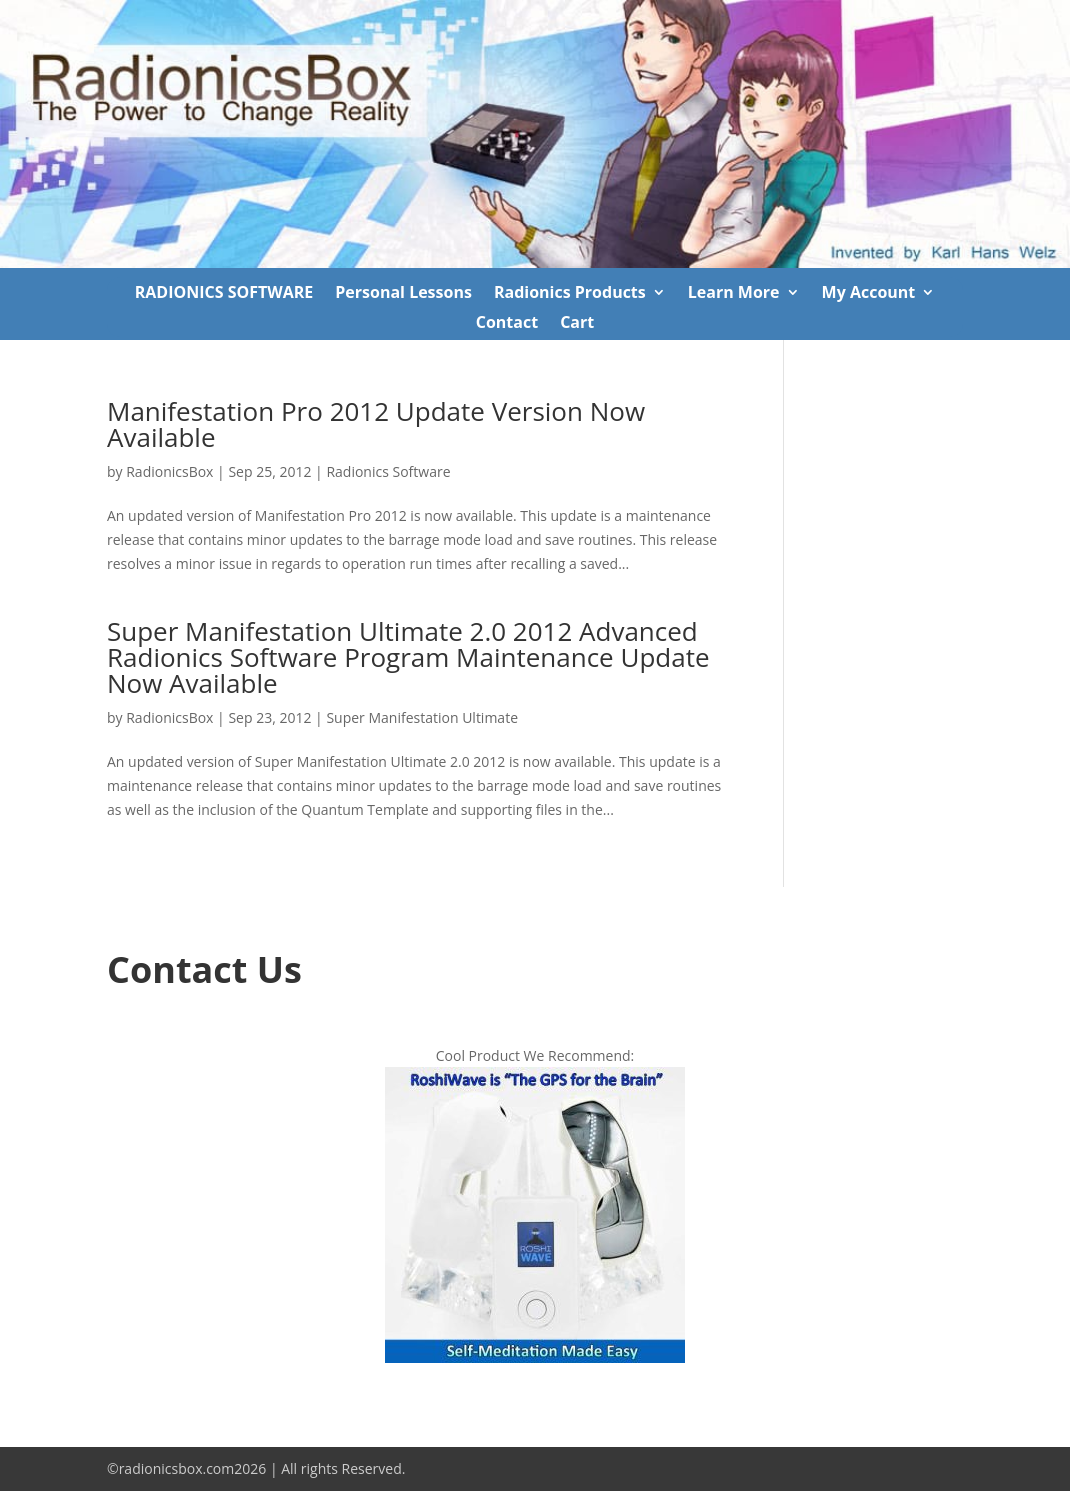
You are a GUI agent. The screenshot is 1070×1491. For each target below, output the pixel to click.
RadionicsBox (169, 471)
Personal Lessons (403, 294)
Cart (577, 324)
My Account (869, 294)
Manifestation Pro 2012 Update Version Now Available (376, 424)
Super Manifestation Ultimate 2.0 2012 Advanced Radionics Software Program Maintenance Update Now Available (408, 657)
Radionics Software (388, 471)
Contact (507, 324)
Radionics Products (570, 294)
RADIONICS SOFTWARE (224, 294)
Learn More (734, 294)
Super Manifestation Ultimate (422, 717)
